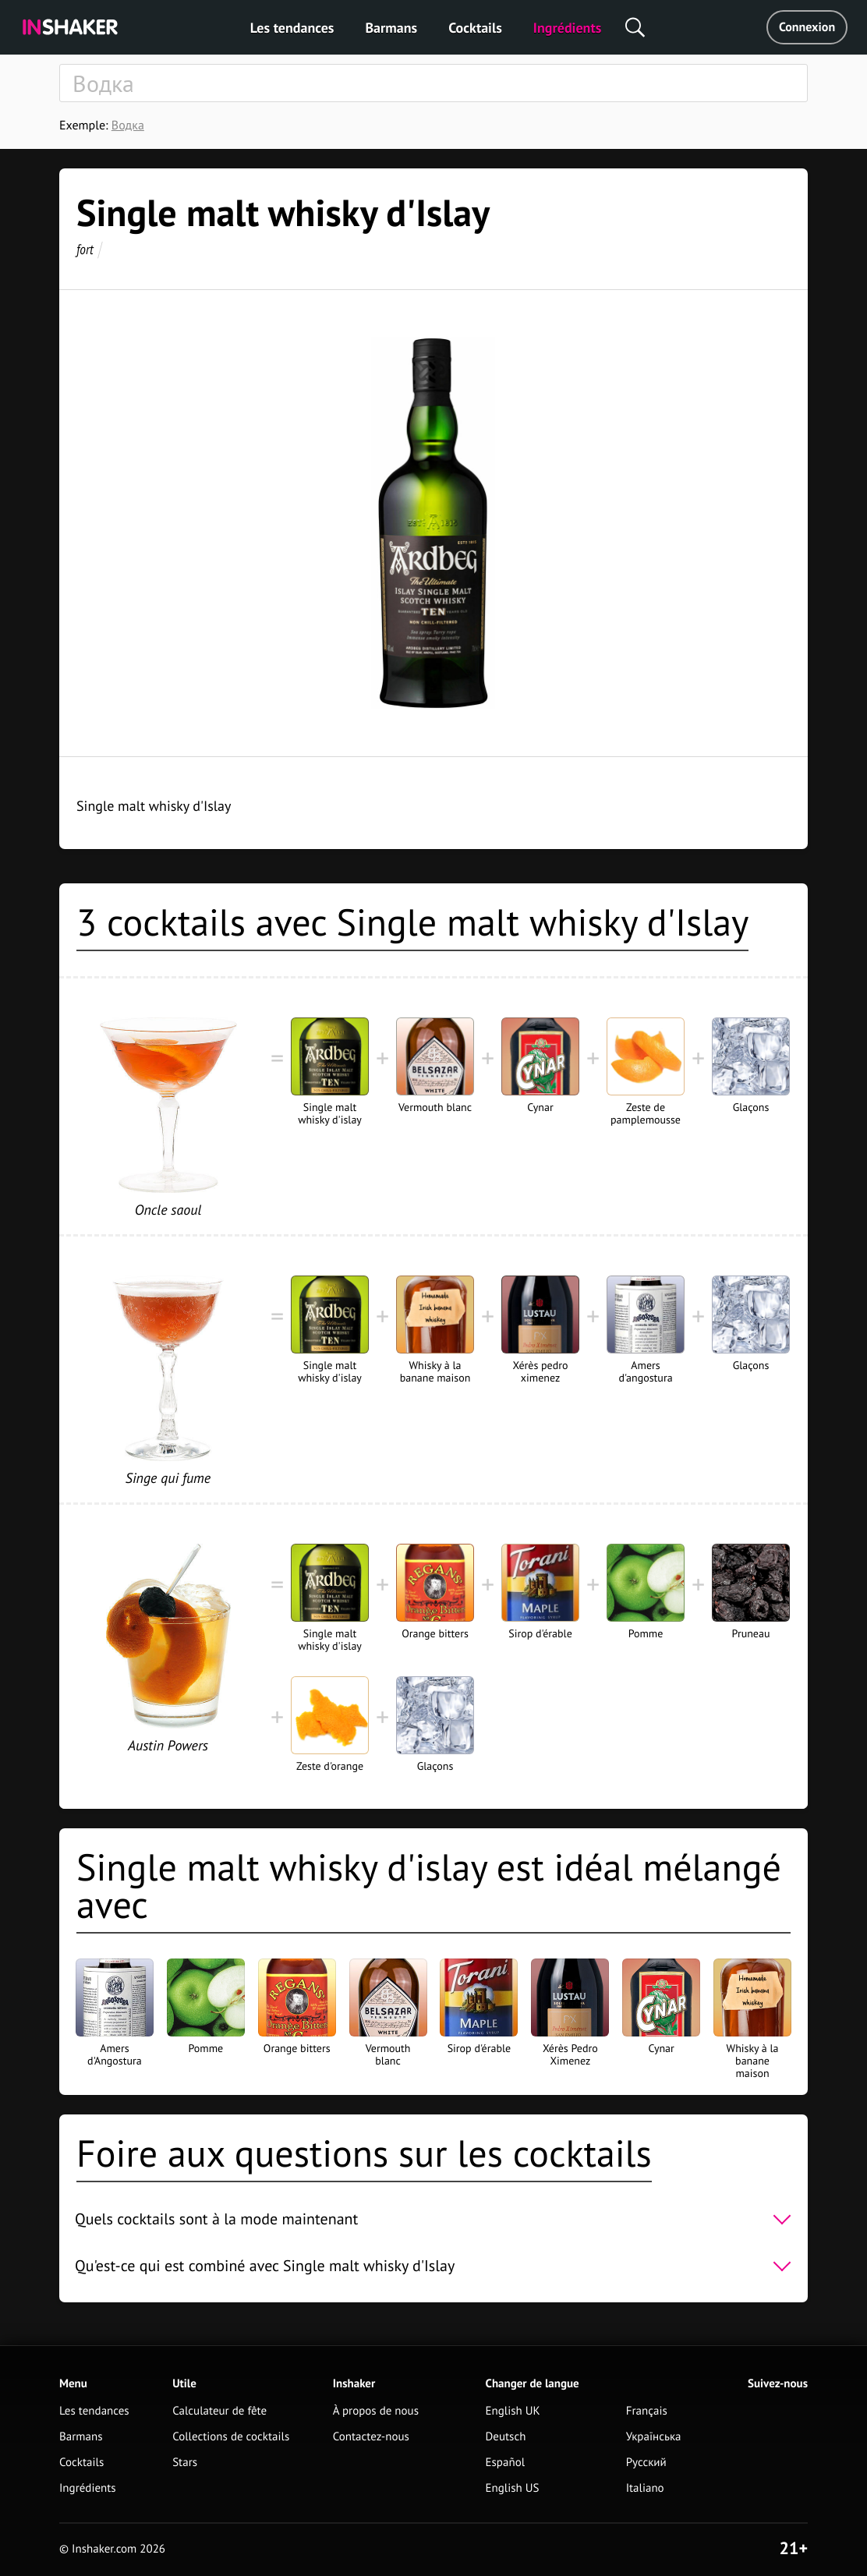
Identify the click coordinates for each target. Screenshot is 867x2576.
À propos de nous (376, 2411)
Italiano (645, 2488)
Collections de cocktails (230, 2436)
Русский (646, 2462)
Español (506, 2462)
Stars (184, 2462)
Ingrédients (567, 28)
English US (513, 2488)
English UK (513, 2411)
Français (646, 2411)
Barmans (391, 28)
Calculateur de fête (219, 2411)
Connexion (807, 27)
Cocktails (475, 28)
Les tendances (292, 28)
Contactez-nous (371, 2436)
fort (85, 249)
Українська (653, 2436)
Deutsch (506, 2436)
